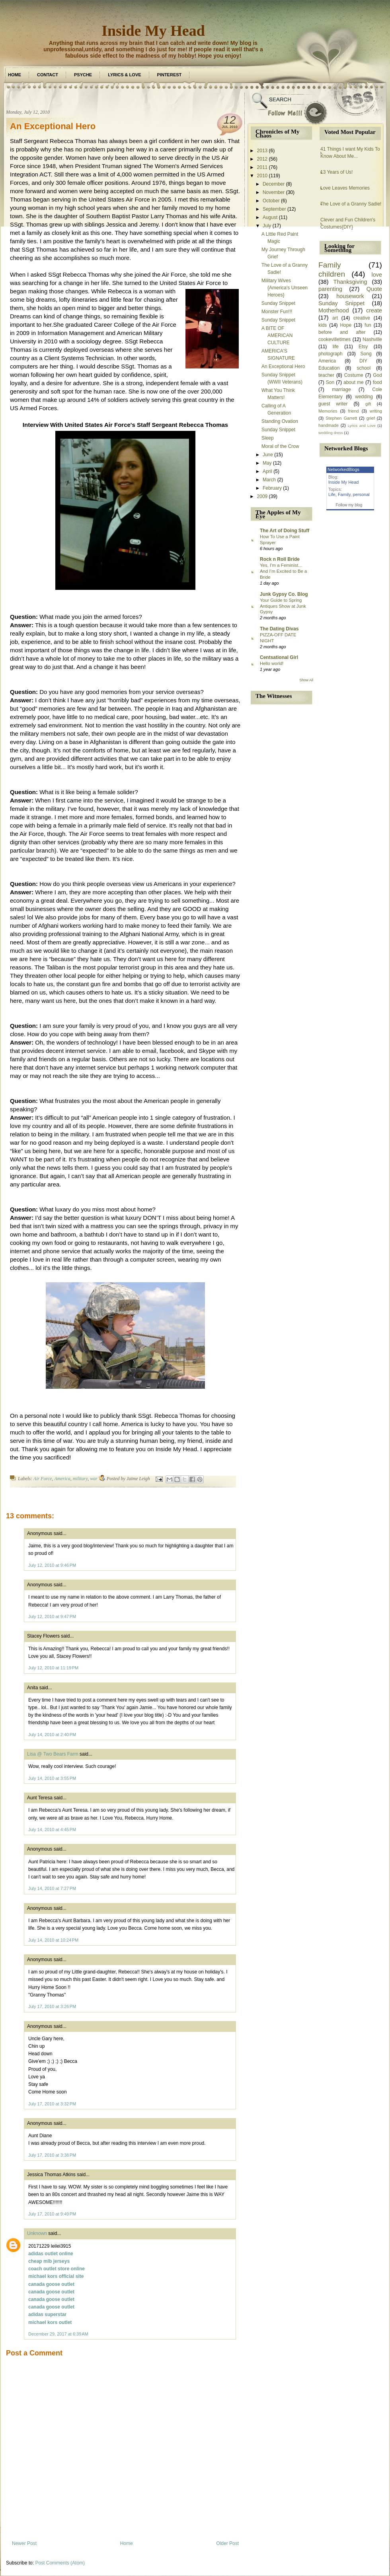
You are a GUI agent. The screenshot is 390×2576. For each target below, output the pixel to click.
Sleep (267, 438)
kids (322, 325)
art (335, 318)
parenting (330, 289)
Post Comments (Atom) (60, 2563)
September (274, 209)
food (377, 382)
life (336, 346)
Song (366, 354)
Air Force (42, 1478)
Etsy (363, 346)
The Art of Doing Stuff (284, 530)
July (267, 226)
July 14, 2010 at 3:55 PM (52, 1778)
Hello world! (272, 663)
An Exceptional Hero (53, 126)
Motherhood (333, 310)
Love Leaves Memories (345, 188)
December (274, 184)
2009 (262, 496)
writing (376, 411)
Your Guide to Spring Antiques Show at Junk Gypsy (283, 606)
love (377, 274)
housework (350, 296)
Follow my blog (349, 505)
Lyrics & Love (124, 74)
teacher (326, 375)
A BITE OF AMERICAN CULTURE (276, 335)
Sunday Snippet (278, 303)
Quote (374, 289)
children (331, 274)
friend (353, 411)
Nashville (372, 339)
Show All (306, 680)
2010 (262, 175)
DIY (363, 361)
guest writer (333, 404)
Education (328, 368)
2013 (262, 150)
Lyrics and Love (362, 425)
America (62, 1478)
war (94, 1478)
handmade (328, 425)
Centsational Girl (279, 657)
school (363, 368)
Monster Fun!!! (276, 311)
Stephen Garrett (341, 418)
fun (368, 325)
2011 (262, 167)
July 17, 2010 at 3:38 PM (52, 2155)
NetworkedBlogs (343, 469)
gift (368, 403)
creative (361, 318)
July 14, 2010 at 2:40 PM (52, 1734)
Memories (327, 411)
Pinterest (169, 74)
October (271, 201)
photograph (330, 354)
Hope (345, 325)
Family (329, 265)
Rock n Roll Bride (280, 559)
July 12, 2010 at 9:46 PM (52, 1565)
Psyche (83, 74)
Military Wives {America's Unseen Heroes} (284, 288)
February (272, 488)
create (374, 310)
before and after (341, 332)
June (268, 454)
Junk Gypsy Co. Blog (284, 594)
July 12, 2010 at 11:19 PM (53, 1667)
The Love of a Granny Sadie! (350, 204)
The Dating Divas (279, 629)
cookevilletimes (334, 339)
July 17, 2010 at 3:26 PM (52, 2006)
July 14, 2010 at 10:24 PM (53, 1940)
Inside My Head (153, 30)
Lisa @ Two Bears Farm (52, 1754)
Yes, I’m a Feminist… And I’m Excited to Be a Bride (283, 571)
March (269, 480)
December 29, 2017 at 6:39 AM (58, 2334)
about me (353, 382)
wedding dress (330, 432)
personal (361, 494)
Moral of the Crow (280, 446)
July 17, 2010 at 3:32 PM (52, 2103)
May (267, 463)
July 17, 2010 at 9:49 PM (52, 2214)
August (270, 217)
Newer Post (24, 2543)
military (80, 1478)
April (267, 471)
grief (371, 418)
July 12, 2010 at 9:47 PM (52, 1616)
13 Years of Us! (336, 172)
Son (330, 382)
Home (14, 74)
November (274, 192)
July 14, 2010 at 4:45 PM (52, 1829)
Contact (47, 74)
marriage (341, 389)
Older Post (227, 2543)
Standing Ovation (279, 421)
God (377, 375)
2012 (262, 159)
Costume (353, 375)
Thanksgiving (350, 282)
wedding (364, 396)
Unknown (37, 2233)
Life (331, 494)
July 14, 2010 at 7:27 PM (52, 1888)
